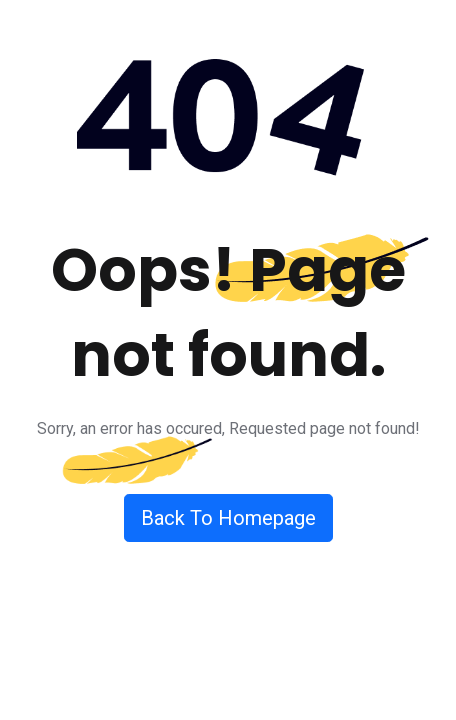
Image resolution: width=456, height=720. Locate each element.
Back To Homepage (228, 518)
